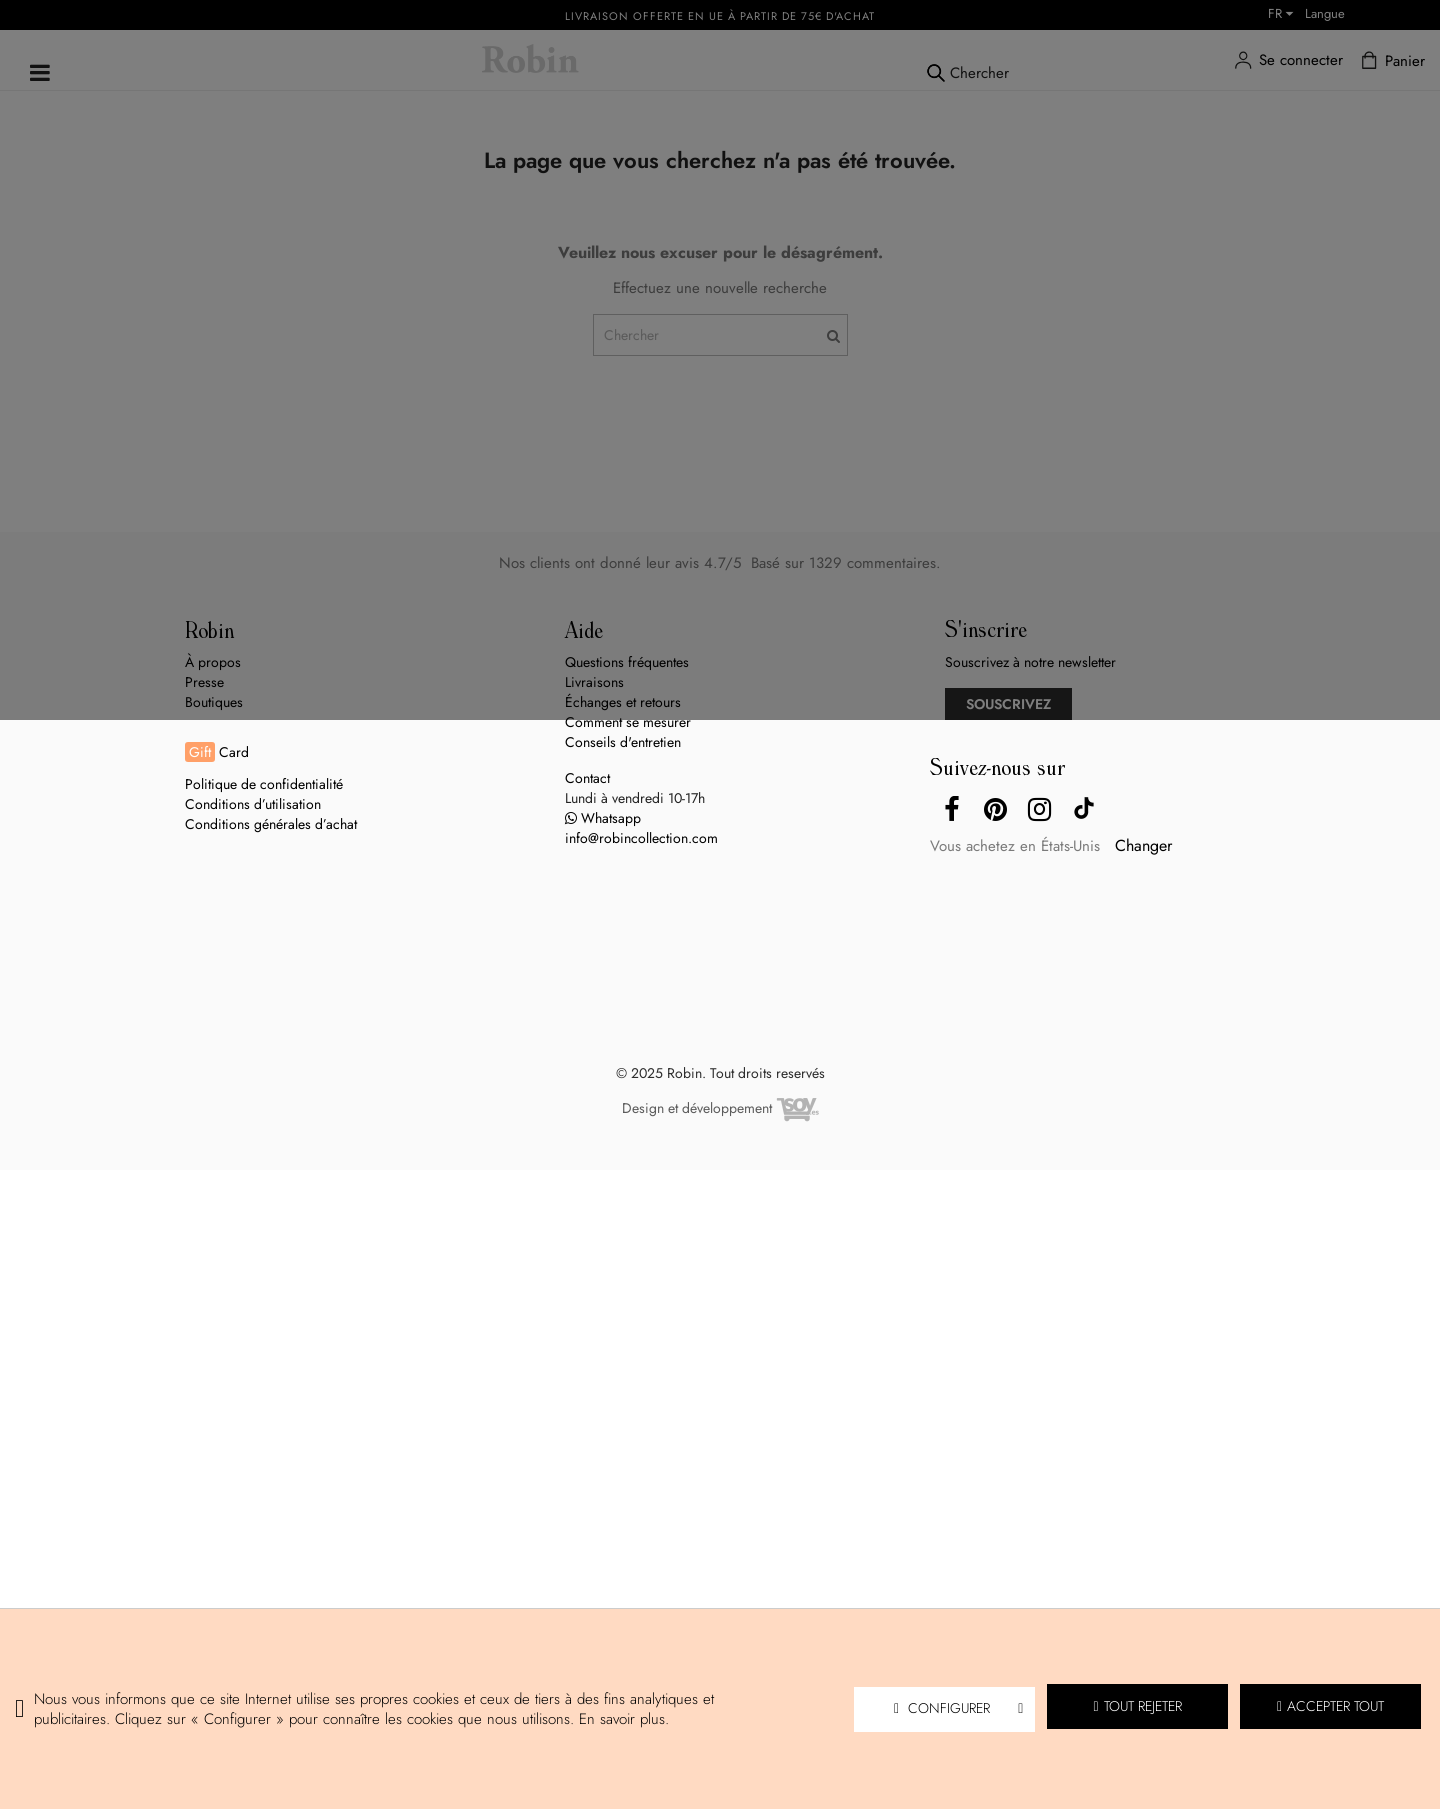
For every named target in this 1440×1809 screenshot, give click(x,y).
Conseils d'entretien (623, 742)
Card (217, 752)
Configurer (958, 1708)
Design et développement (720, 1110)
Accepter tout (1330, 1706)
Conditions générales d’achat (271, 824)
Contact (587, 778)
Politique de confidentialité (264, 784)
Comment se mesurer (628, 722)
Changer (1143, 846)
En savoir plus (622, 1719)
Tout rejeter (1138, 1706)
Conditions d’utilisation (253, 804)
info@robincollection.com (641, 838)
